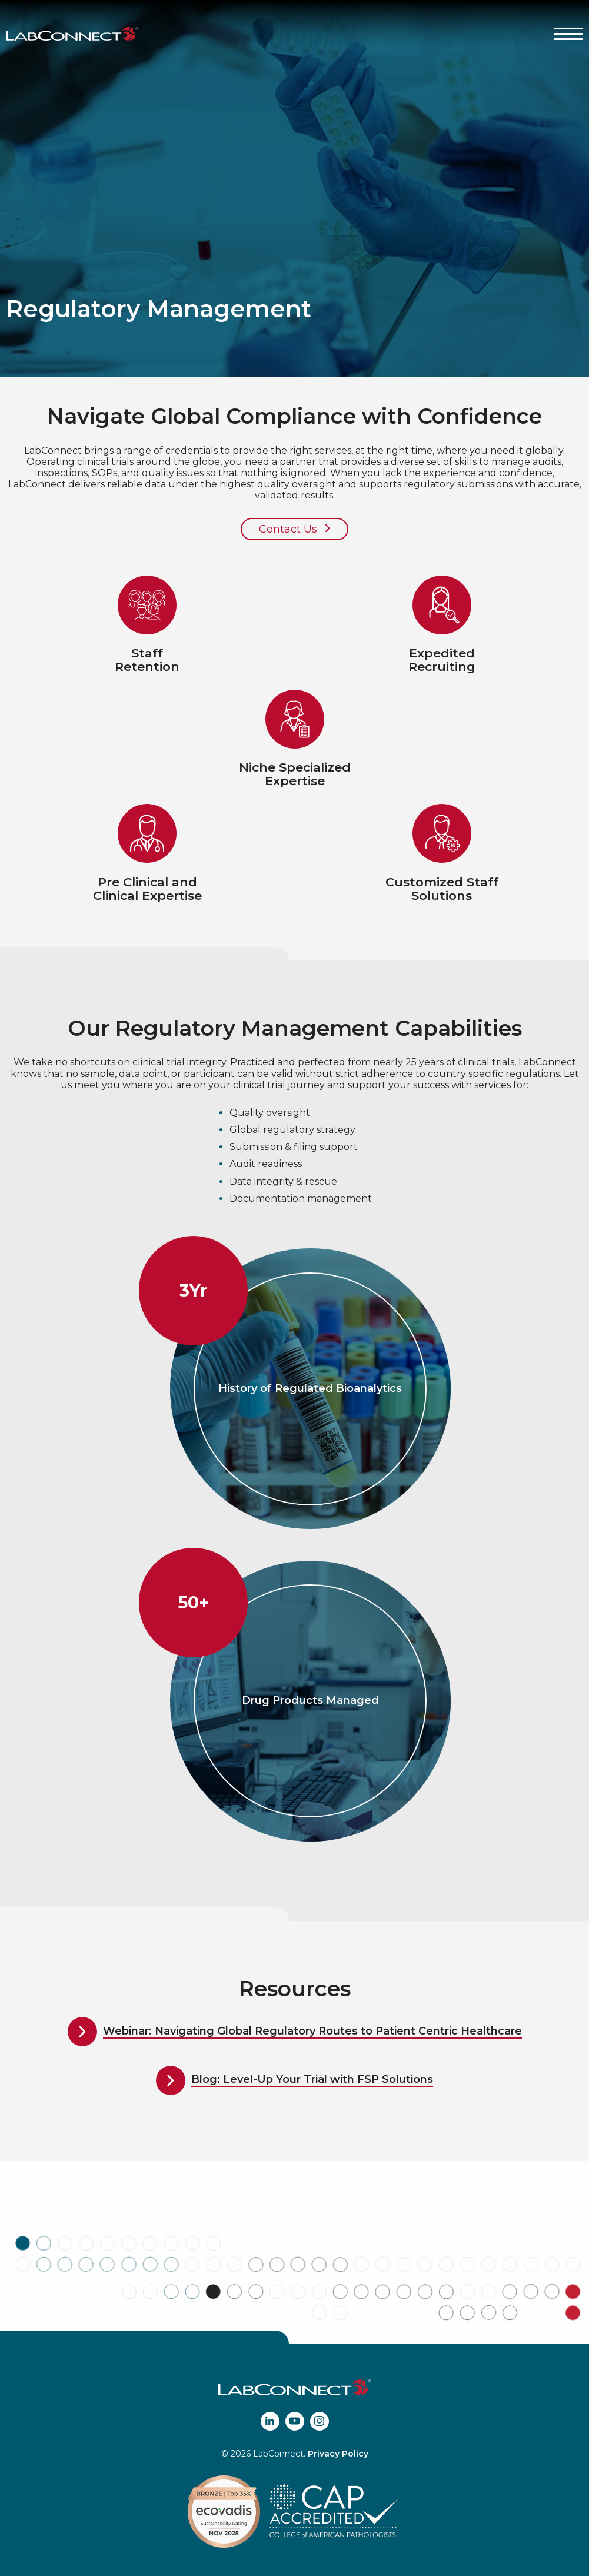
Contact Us (294, 529)
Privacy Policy (338, 2453)
